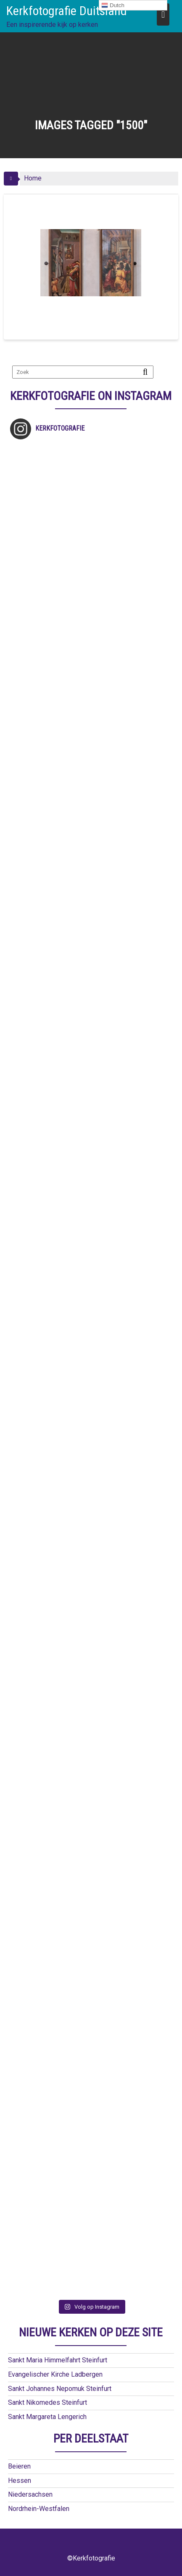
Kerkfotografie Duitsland (66, 10)
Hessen (19, 2481)
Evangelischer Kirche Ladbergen (55, 2374)
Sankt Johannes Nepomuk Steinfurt (59, 2389)
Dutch (112, 5)
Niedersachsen (30, 2494)
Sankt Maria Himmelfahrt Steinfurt (57, 2360)
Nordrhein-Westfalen (38, 2509)
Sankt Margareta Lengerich (47, 2417)
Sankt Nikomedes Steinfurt (47, 2402)
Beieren (19, 2466)
